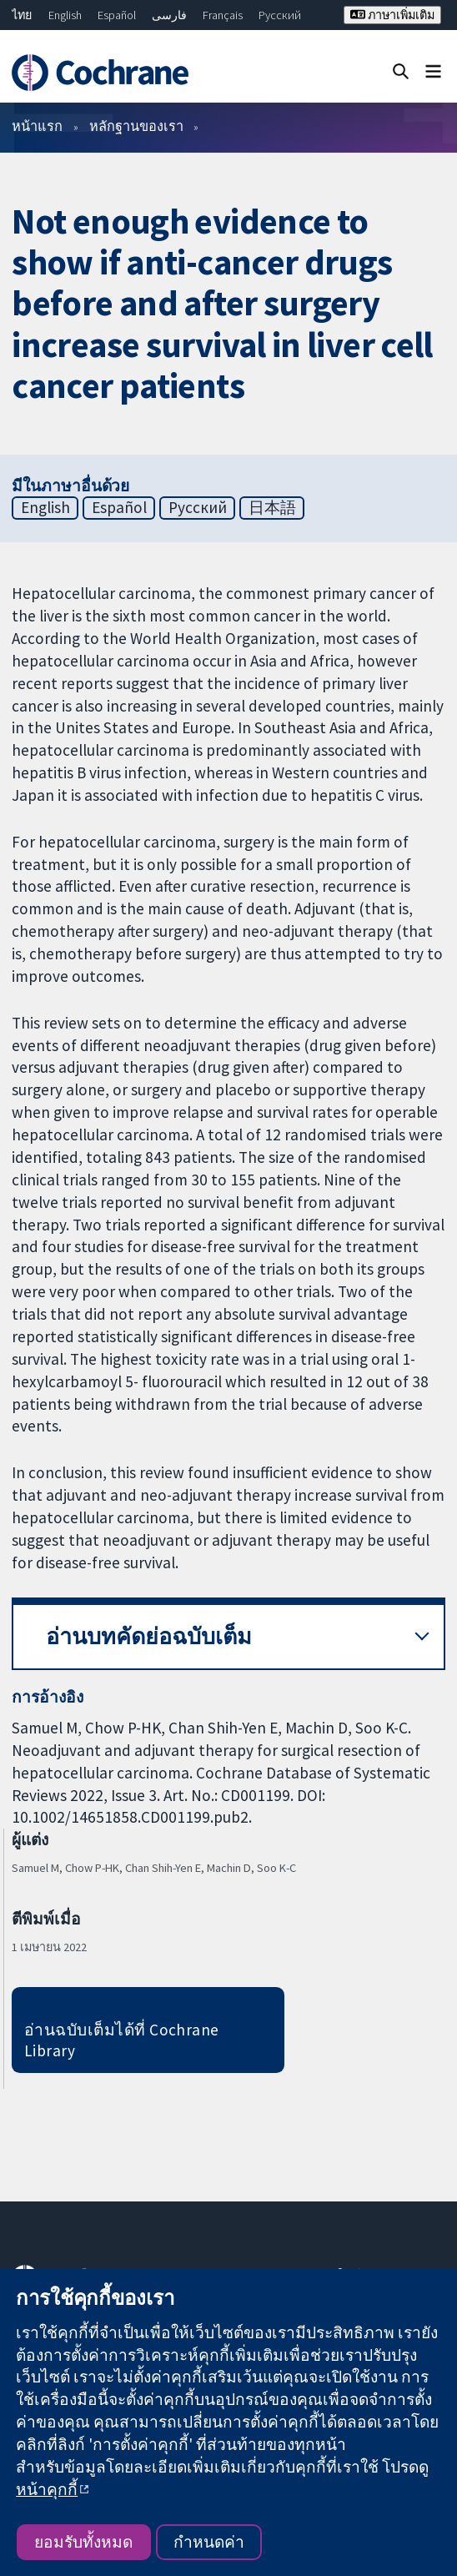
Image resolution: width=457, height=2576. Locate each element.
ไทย (22, 15)
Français (223, 15)
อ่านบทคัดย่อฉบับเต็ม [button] (149, 1636)
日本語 (272, 507)
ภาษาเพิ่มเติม (392, 15)
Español (117, 15)
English (65, 15)
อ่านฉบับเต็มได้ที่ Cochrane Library (121, 2040)
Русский (280, 15)
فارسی (169, 15)
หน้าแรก (37, 126)
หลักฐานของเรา (136, 126)
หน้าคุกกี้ (47, 2489)
